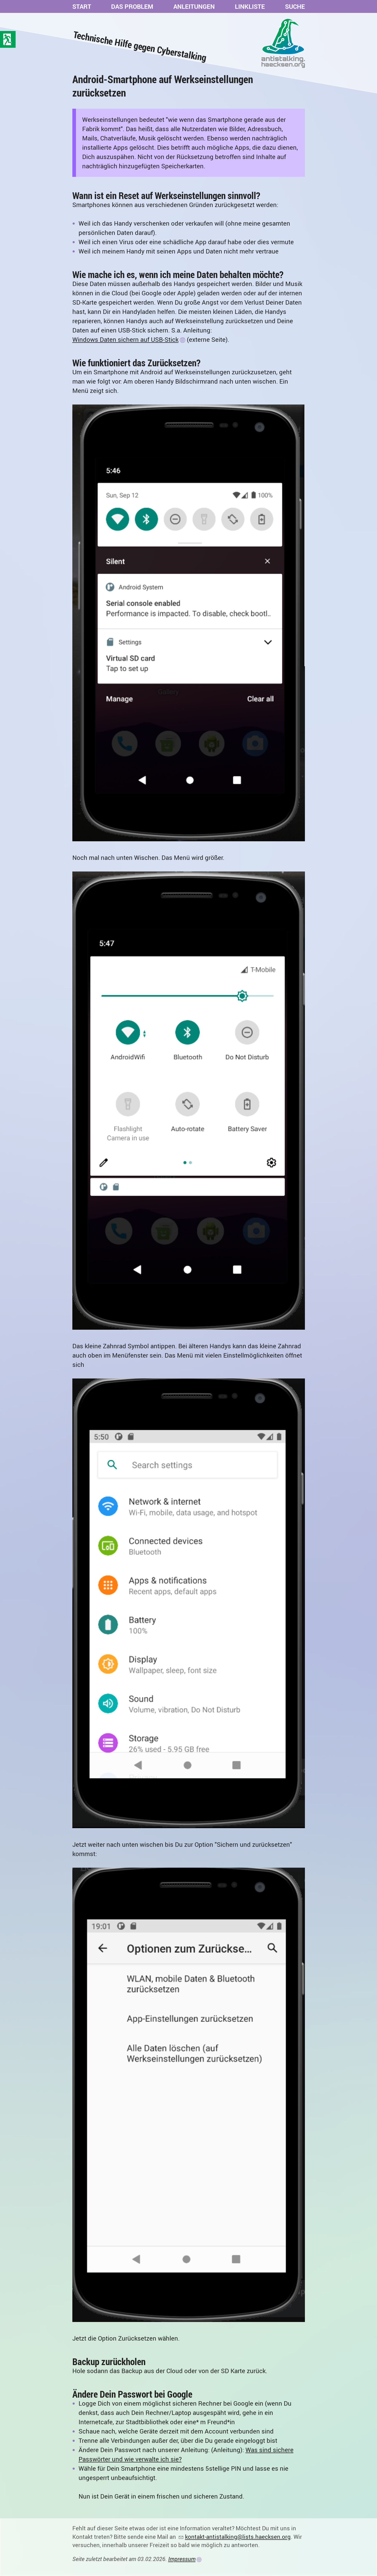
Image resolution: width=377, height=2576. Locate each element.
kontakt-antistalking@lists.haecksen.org (238, 2536)
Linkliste (250, 6)
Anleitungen (194, 6)
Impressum (182, 2559)
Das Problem (132, 6)
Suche (295, 6)
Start (81, 6)
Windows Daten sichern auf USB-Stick (125, 339)
